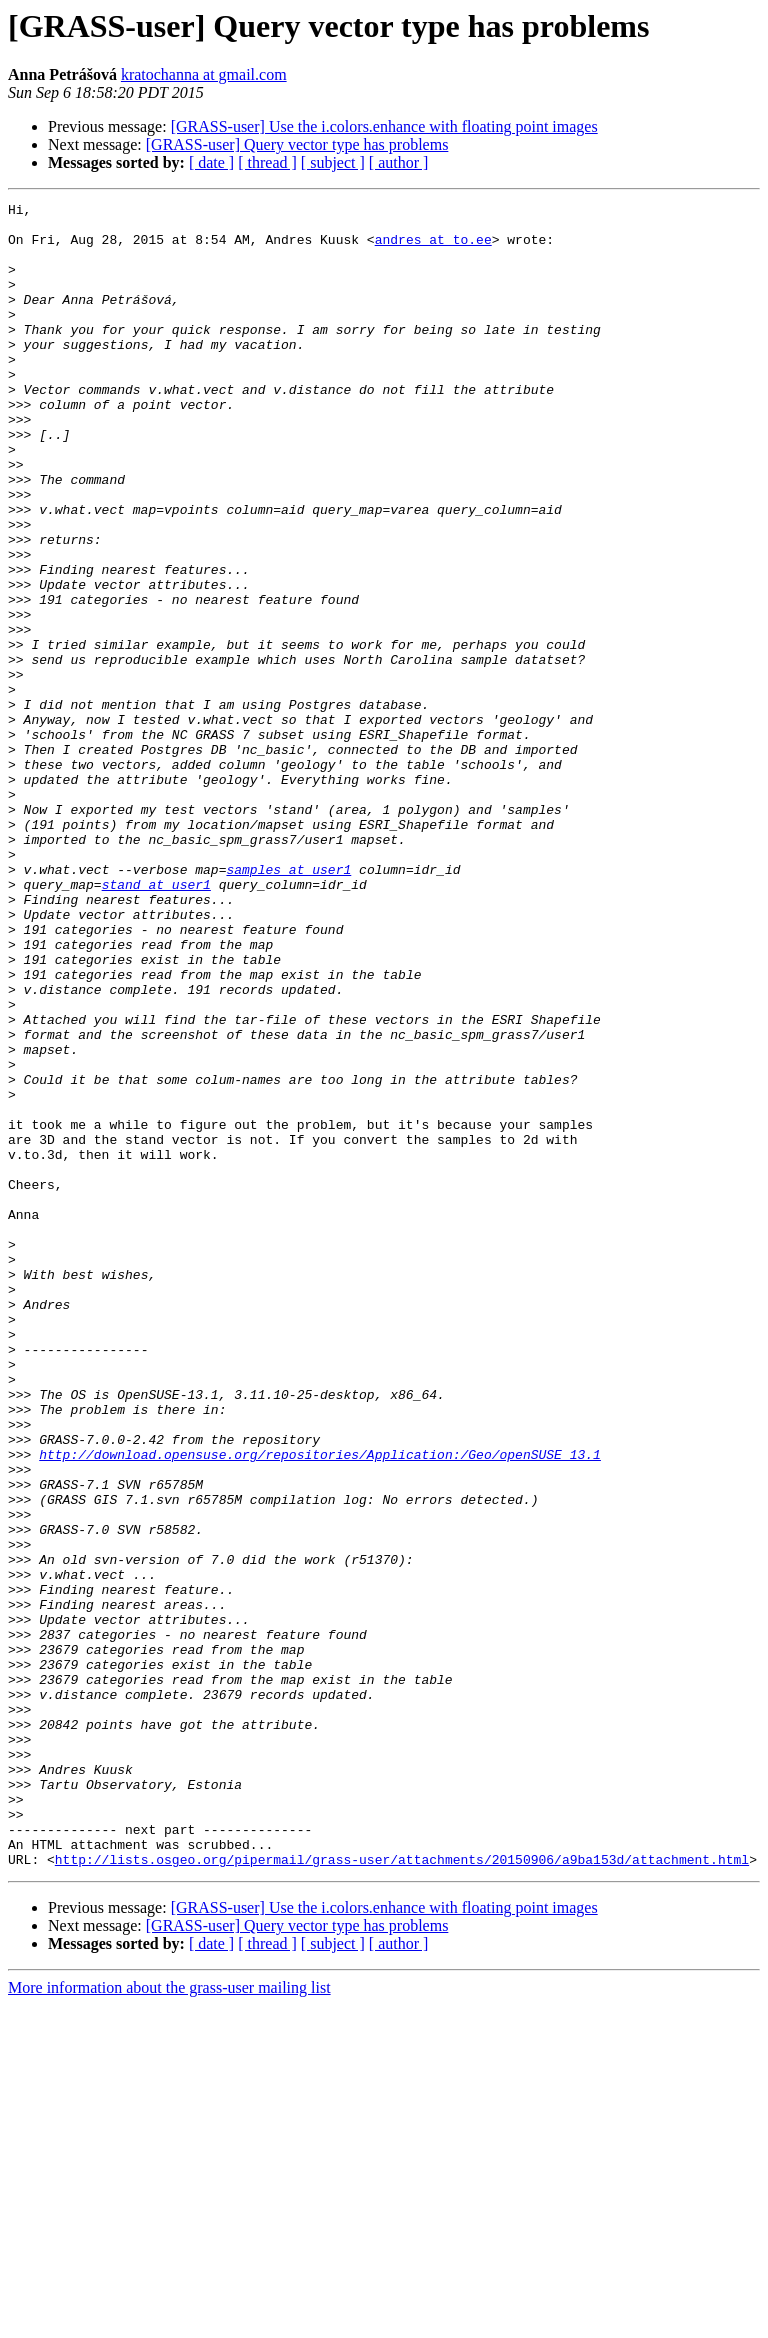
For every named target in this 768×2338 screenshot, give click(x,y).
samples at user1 (288, 1004)
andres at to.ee (433, 248)
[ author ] (399, 162)
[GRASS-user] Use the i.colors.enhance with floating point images (384, 126)
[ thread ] (267, 162)
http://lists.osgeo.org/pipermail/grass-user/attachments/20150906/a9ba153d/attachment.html (402, 2192)
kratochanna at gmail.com (204, 74)
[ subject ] (333, 162)
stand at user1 (156, 1022)
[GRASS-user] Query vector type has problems (297, 144)
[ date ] (211, 162)
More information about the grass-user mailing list (169, 2320)
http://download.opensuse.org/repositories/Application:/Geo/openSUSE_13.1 (320, 1706)
